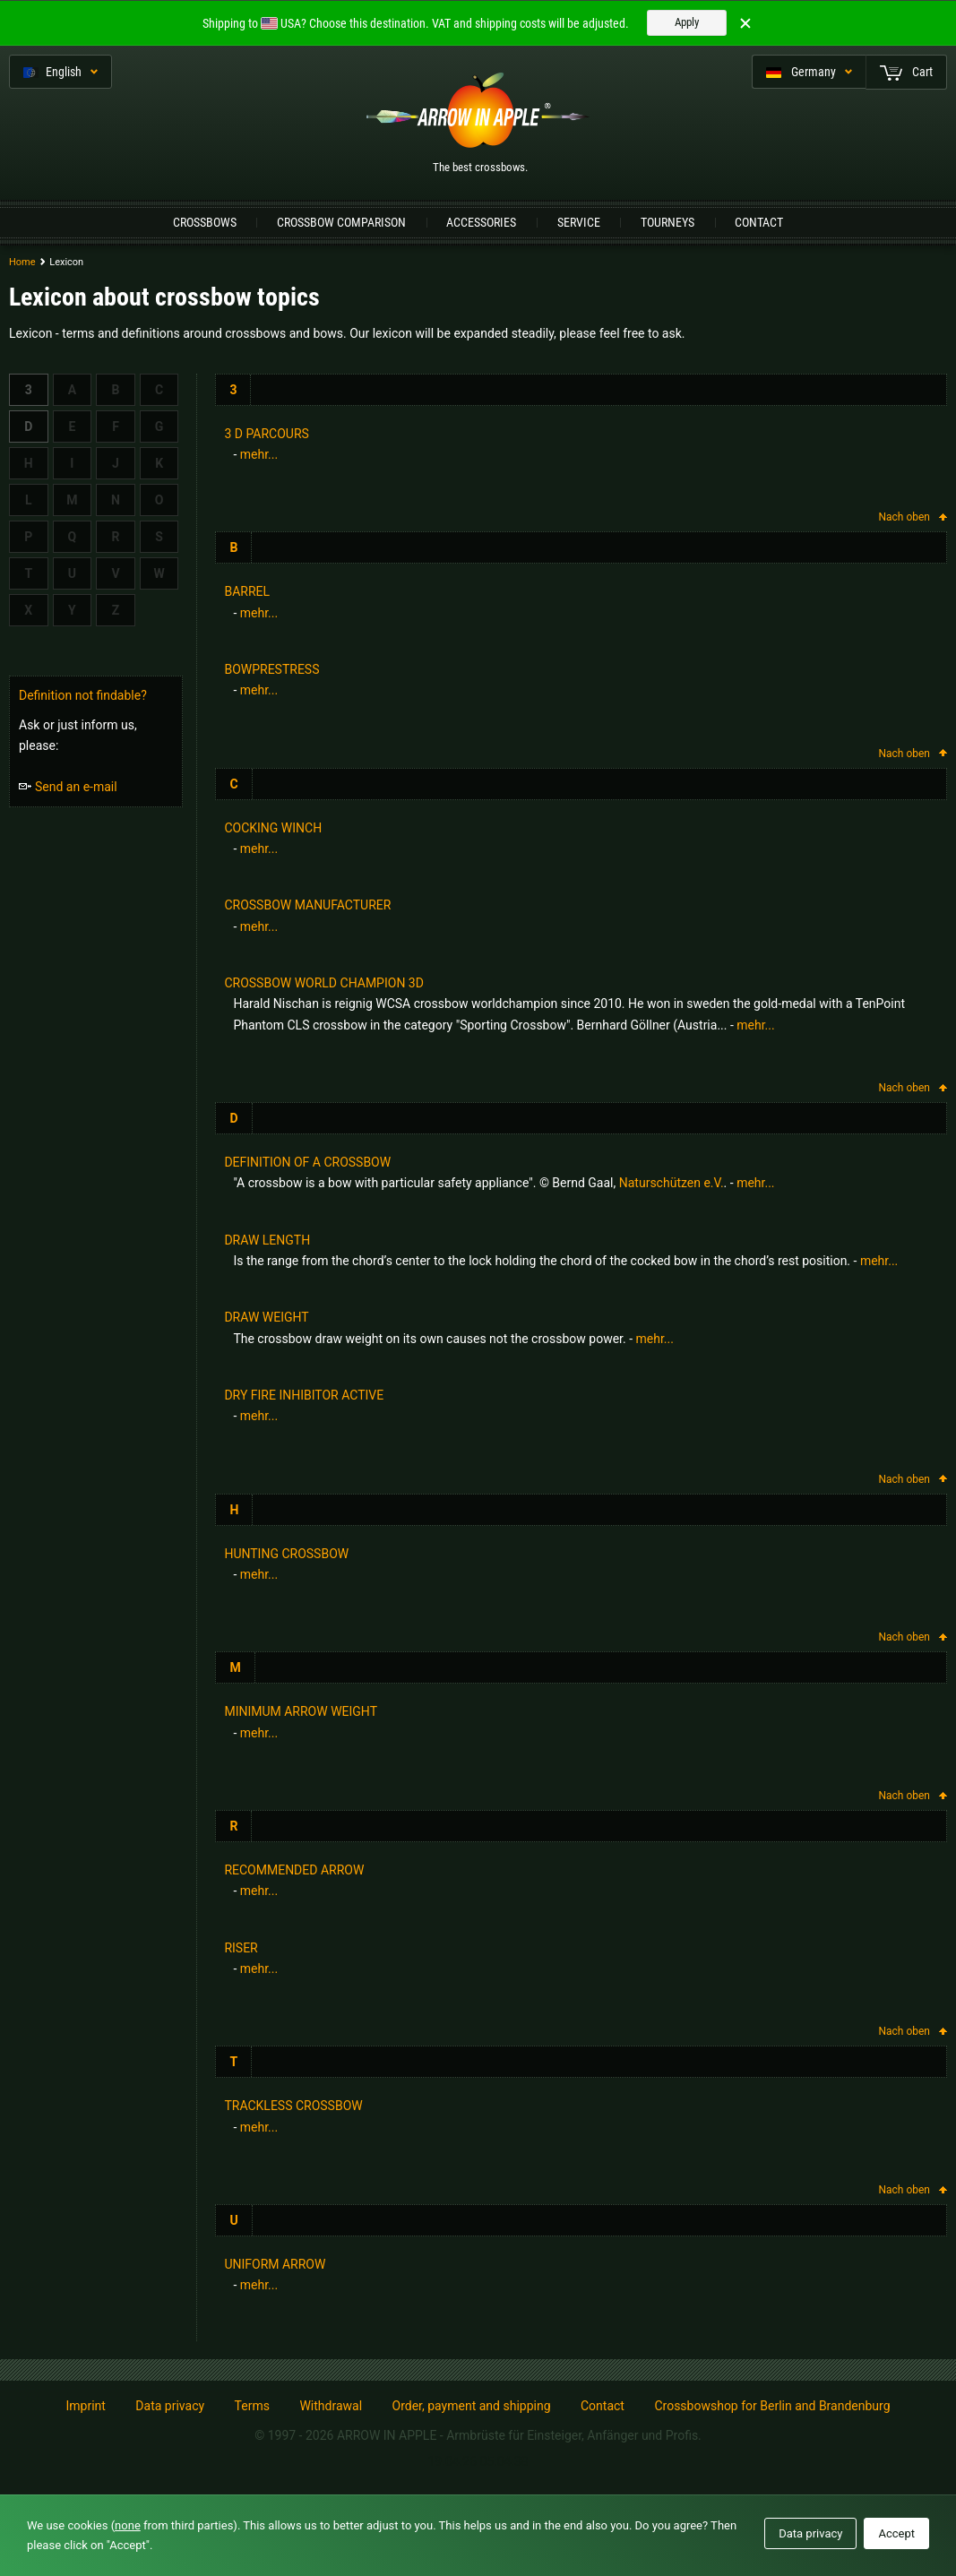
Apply (687, 22)
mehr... (259, 454)
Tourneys (667, 222)
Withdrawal (330, 2405)
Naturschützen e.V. (671, 1183)
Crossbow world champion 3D (324, 983)
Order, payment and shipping (471, 2405)
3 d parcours (266, 433)
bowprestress (271, 669)
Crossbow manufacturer (307, 905)
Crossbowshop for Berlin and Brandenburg (772, 2406)
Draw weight (266, 1317)
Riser (240, 1948)
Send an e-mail (68, 787)
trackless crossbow (293, 2105)
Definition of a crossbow (307, 1162)
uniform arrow (274, 2264)
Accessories (481, 222)
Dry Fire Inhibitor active (303, 1395)
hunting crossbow (286, 1553)
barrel (247, 591)
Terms (252, 2405)
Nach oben (912, 517)
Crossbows (205, 222)
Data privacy (169, 2405)
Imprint (85, 2405)
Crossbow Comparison (341, 222)
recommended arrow (294, 1870)
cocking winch (273, 828)
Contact (759, 222)
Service (578, 222)
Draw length (267, 1240)
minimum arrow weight (300, 1711)
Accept (896, 2533)
